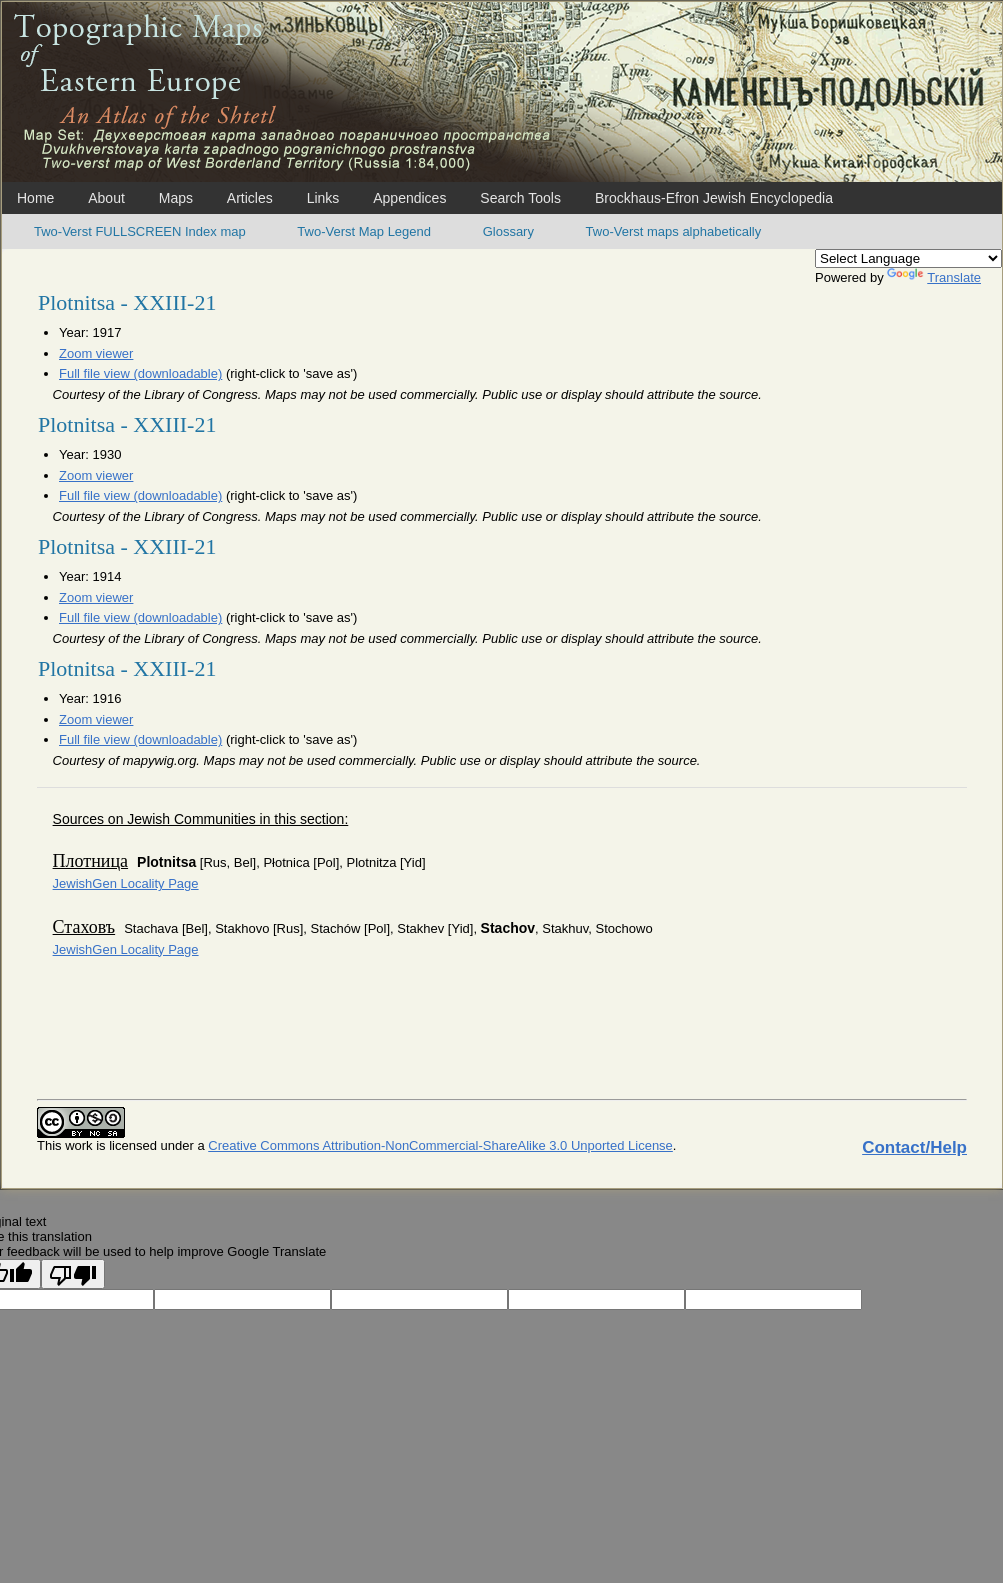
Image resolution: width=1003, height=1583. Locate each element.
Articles (250, 198)
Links (323, 198)
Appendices (409, 198)
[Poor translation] (73, 1274)
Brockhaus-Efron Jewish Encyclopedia (714, 198)
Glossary (508, 231)
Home (35, 198)
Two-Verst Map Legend (364, 231)
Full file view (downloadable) (140, 373)
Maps (176, 198)
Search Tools (520, 198)
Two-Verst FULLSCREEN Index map (140, 231)
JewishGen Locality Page (126, 883)
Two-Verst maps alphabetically (674, 231)
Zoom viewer (96, 353)
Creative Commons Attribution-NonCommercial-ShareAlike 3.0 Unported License (440, 1145)
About (106, 198)
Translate (934, 277)
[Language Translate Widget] (908, 258)
